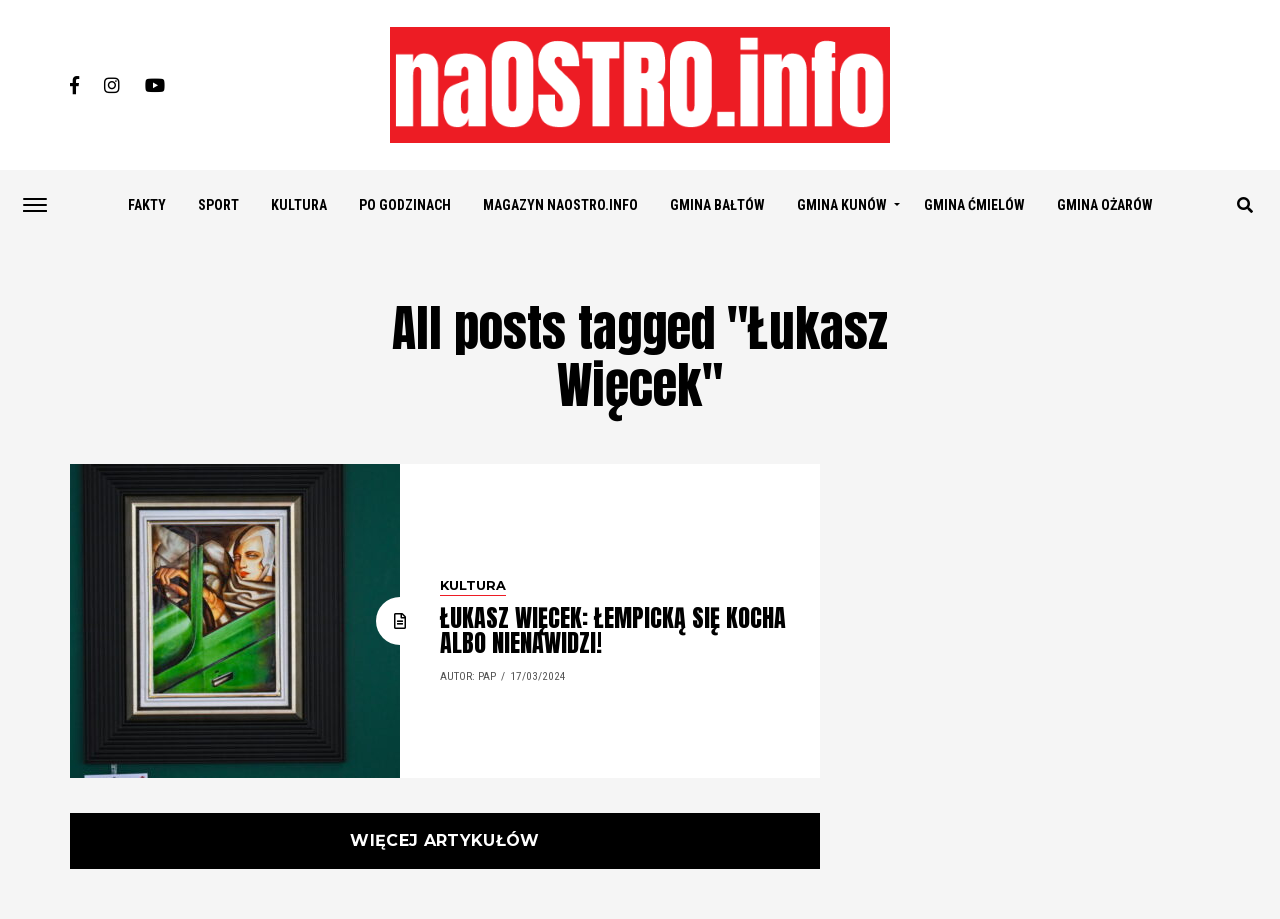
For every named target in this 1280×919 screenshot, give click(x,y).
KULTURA (299, 205)
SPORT (218, 205)
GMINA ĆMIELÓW (974, 205)
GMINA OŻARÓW (1105, 205)
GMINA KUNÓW (842, 205)
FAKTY (147, 205)
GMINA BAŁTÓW (717, 205)
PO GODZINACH (405, 205)
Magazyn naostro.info (560, 205)
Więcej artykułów (444, 840)
